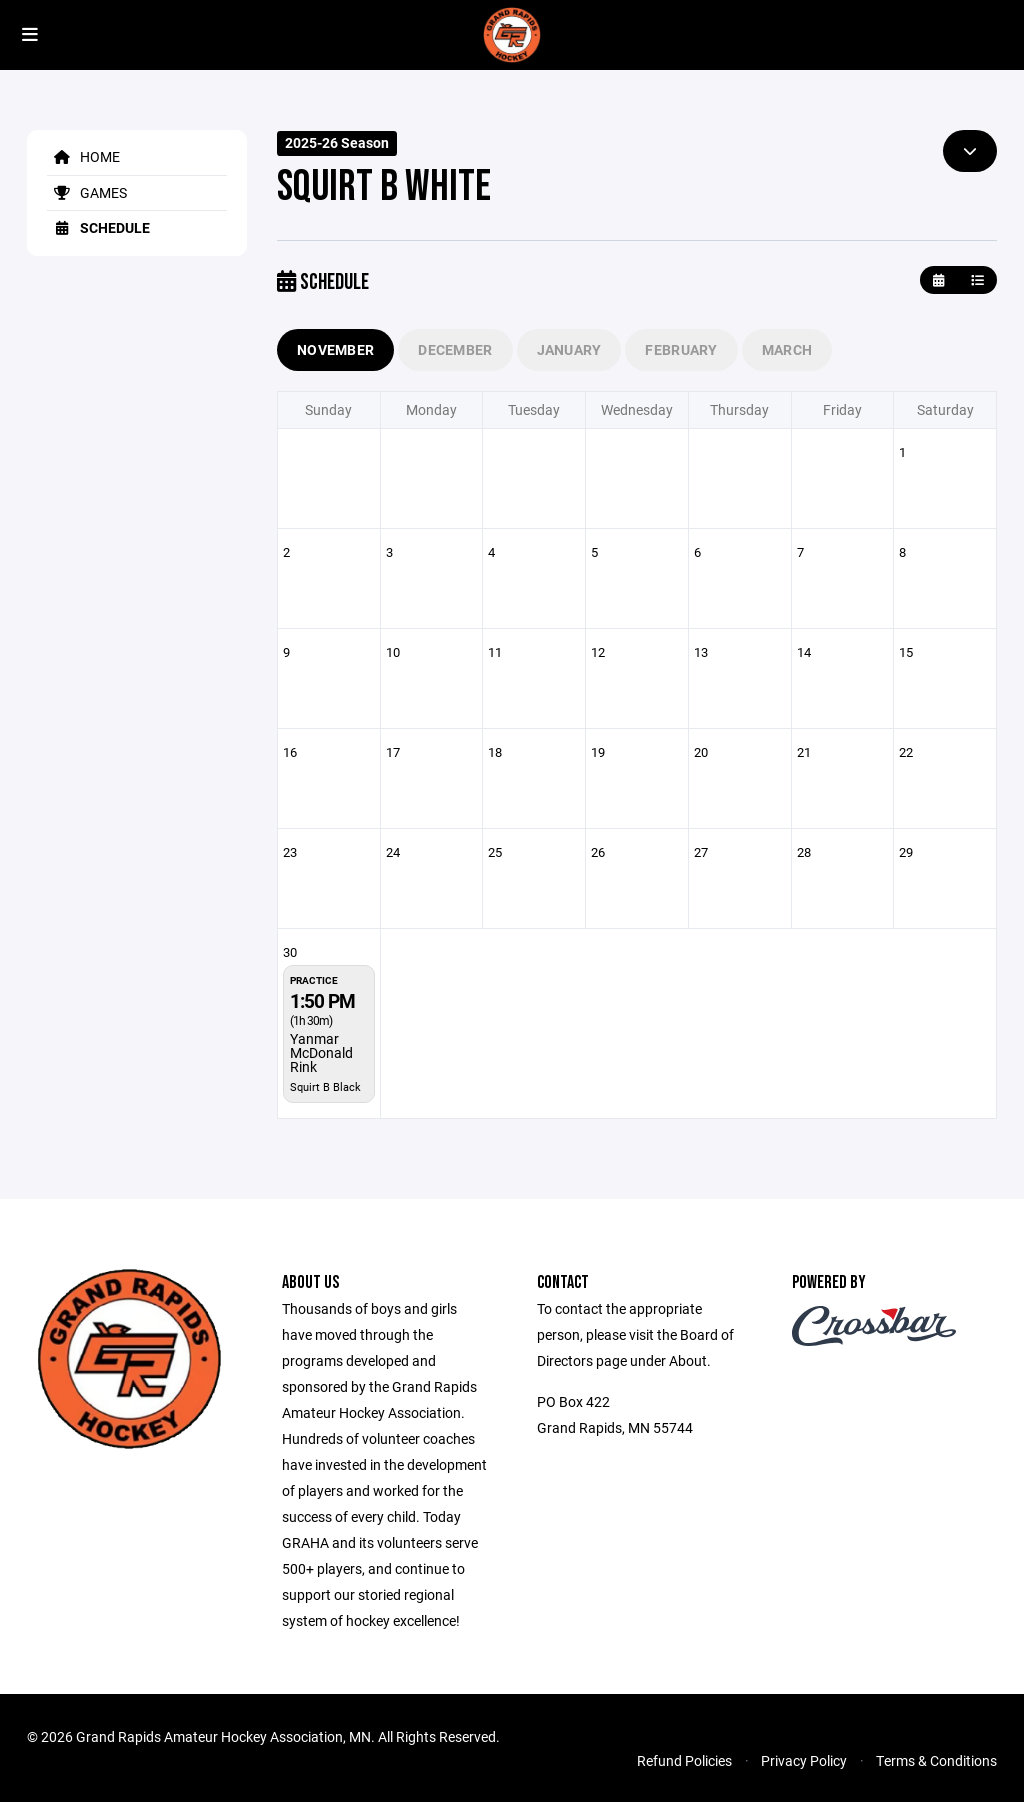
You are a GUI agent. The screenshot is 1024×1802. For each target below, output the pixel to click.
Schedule (98, 227)
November (335, 349)
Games (87, 192)
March (787, 349)
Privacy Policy (804, 1760)
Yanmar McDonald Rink (321, 1052)
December (455, 349)
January (569, 349)
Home (83, 156)
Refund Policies (684, 1760)
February (681, 349)
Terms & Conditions (936, 1760)
